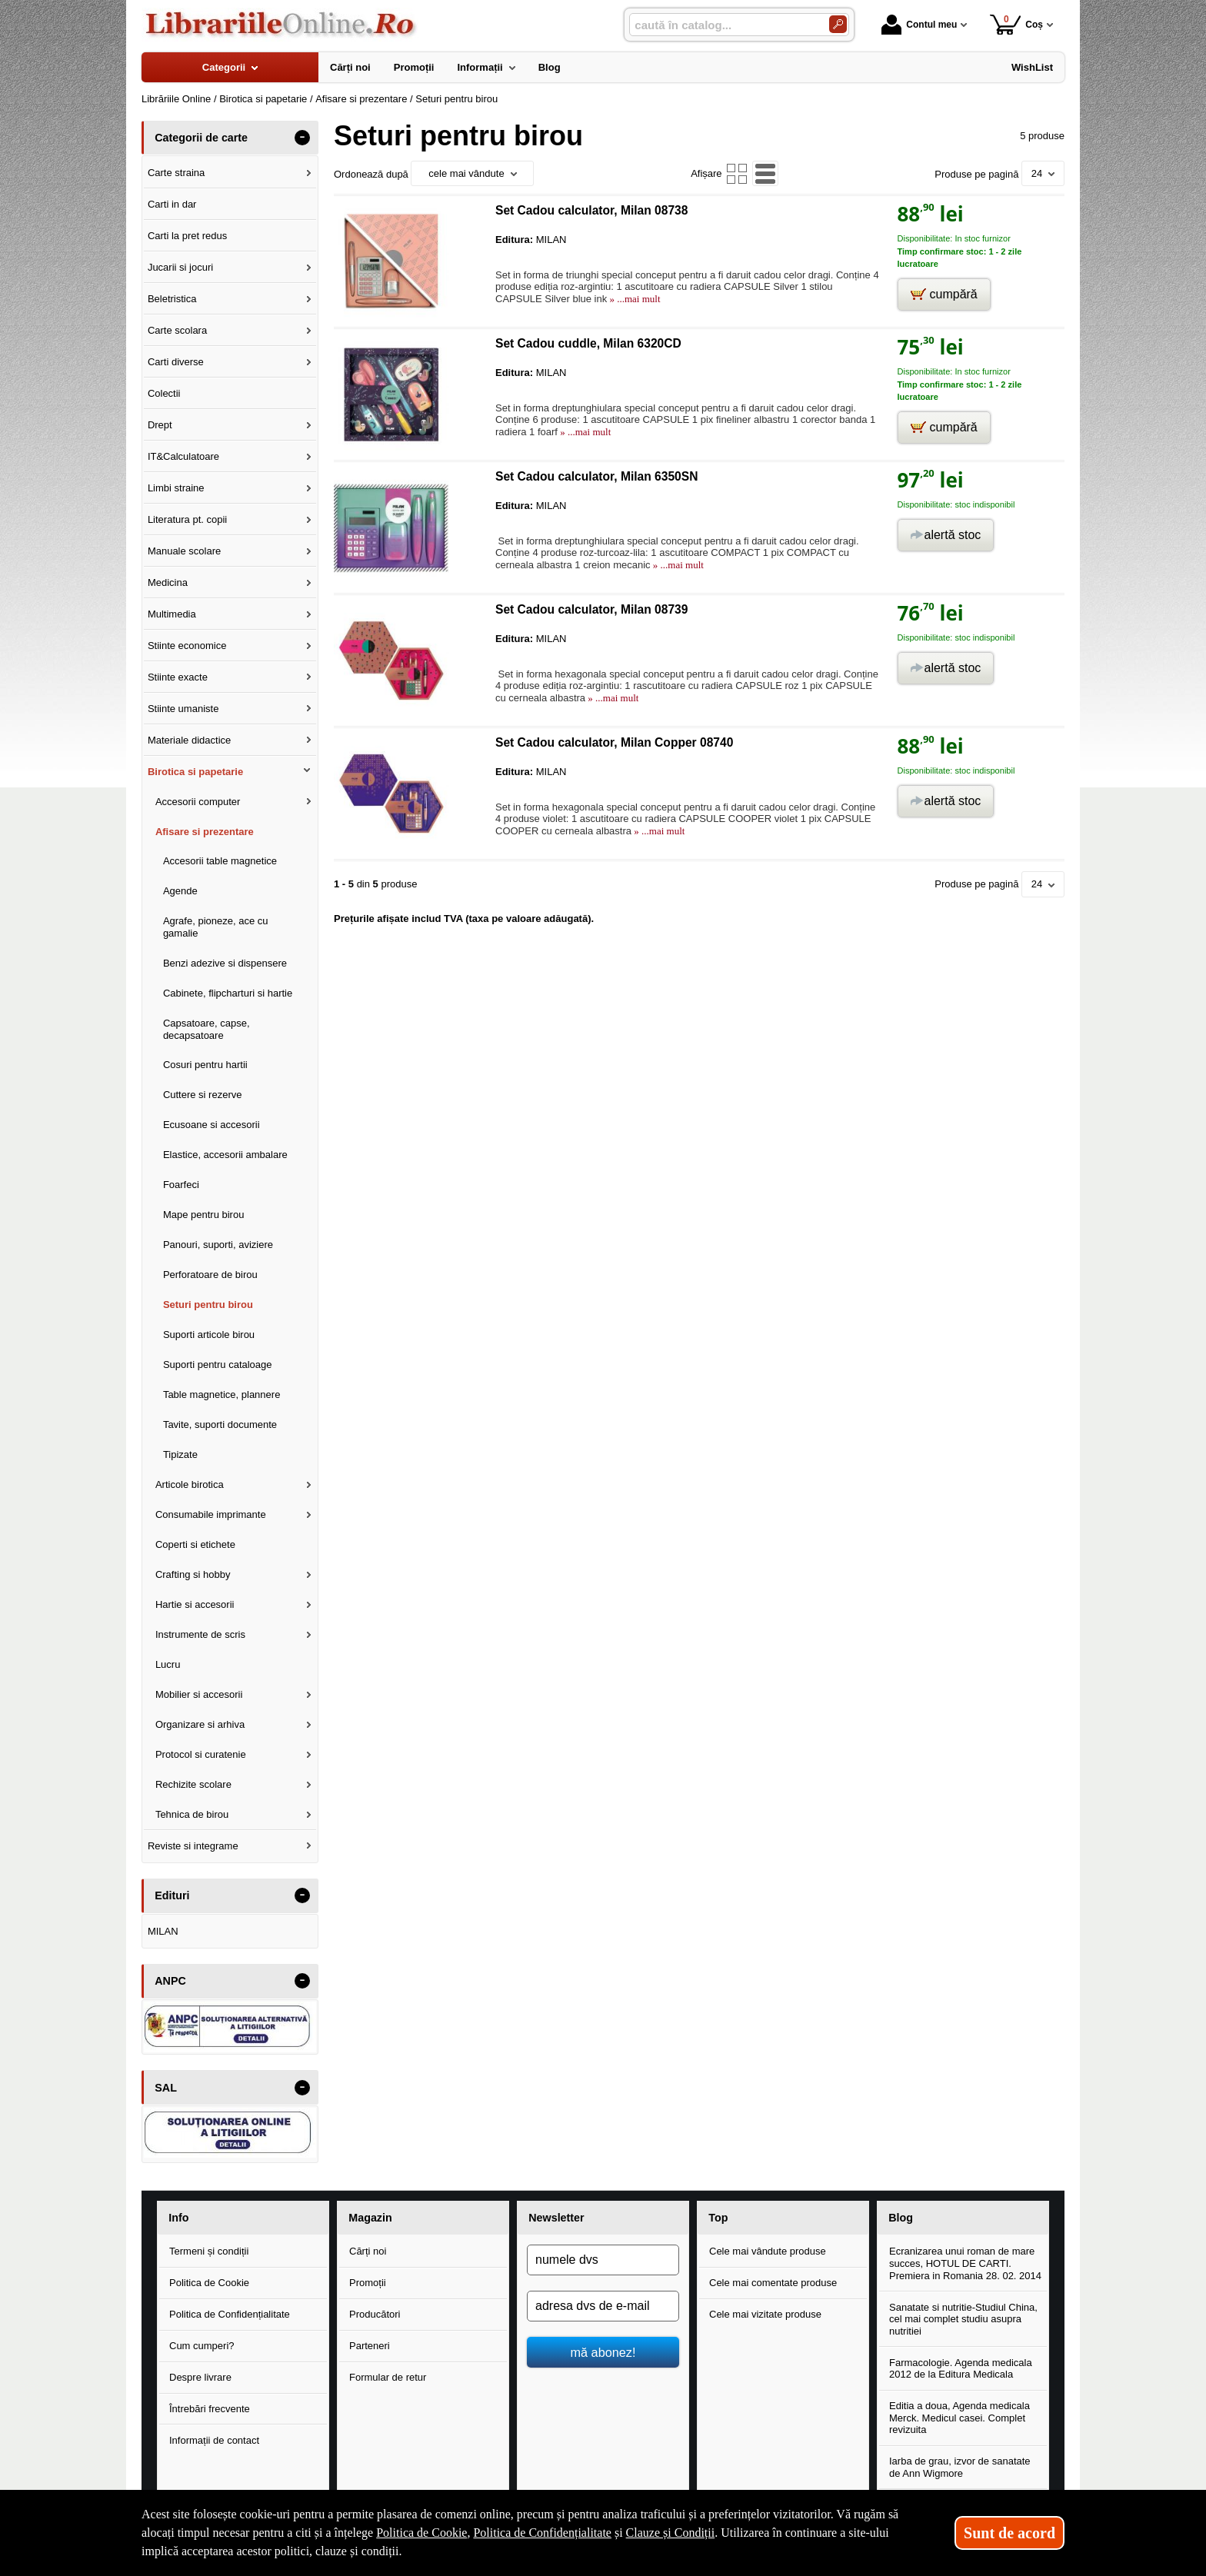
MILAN (163, 1931)
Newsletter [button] (556, 2218)
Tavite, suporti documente (220, 1424)
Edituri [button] (172, 1895)
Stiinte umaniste (183, 708)
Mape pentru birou (204, 1214)
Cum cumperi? (202, 2345)
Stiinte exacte (178, 677)
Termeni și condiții (208, 2251)
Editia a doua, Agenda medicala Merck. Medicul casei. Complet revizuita (959, 2417)
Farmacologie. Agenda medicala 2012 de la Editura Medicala (960, 2369)
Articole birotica (189, 1484)
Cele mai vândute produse (767, 2251)
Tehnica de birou (191, 1814)
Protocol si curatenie (200, 1754)
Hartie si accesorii (195, 1604)
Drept (160, 425)
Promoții (367, 2282)
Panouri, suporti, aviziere (218, 1244)
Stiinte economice (187, 645)
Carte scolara (177, 330)
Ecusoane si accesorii (211, 1124)
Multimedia (172, 614)
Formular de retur (387, 2377)
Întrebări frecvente (209, 2409)
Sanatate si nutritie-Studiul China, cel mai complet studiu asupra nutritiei (963, 2319)
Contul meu (919, 25)
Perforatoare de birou (210, 1274)
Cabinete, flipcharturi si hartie (227, 993)
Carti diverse (176, 362)
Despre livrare (200, 2377)
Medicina (168, 582)
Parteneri (369, 2345)
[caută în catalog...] (723, 25)
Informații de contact (214, 2440)
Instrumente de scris (200, 1634)
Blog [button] (900, 2218)
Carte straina (176, 172)
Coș (1016, 24)
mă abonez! (603, 2352)
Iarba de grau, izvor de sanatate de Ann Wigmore (960, 2467)
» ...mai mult (633, 299)
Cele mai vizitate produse (765, 2314)
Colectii (164, 393)
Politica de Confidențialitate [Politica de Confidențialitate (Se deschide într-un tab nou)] (542, 2532)
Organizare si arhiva (200, 1724)
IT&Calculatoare (183, 456)
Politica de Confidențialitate (229, 2314)
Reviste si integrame (193, 1846)
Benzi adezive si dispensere (225, 963)
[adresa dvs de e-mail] (603, 2306)
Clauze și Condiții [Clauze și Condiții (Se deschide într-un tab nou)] (670, 2532)
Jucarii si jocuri (180, 267)
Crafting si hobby (193, 1574)
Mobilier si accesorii (198, 1694)
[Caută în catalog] (838, 24)
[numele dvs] (603, 2260)
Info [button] (178, 2218)
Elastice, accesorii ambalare (225, 1154)
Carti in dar (172, 204)
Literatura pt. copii (187, 519)
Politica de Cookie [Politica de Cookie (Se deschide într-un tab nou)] (421, 2532)
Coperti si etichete (195, 1544)
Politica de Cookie (209, 2282)
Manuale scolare (184, 551)
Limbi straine (176, 488)
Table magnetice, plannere (222, 1394)
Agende (180, 891)
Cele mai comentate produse (773, 2282)
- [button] (302, 137)
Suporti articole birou (209, 1334)
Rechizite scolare (193, 1784)
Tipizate (180, 1454)
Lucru (168, 1664)
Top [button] (718, 2218)
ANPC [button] (170, 1981)
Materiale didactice (189, 740)
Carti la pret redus (187, 235)
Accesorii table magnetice (220, 861)
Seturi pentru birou (208, 1304)
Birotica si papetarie (195, 771)
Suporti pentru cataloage (217, 1364)
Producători (374, 2314)
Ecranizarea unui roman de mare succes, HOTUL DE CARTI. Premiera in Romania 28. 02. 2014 (965, 2263)
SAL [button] (166, 2088)
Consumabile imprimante (210, 1514)
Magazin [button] (369, 2218)
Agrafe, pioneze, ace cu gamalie (215, 927)
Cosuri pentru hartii (205, 1064)
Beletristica (172, 299)
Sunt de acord (1009, 2532)
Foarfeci (181, 1184)
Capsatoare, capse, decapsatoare (206, 1029)
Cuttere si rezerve (202, 1094)
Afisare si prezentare (204, 831)
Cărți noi (367, 2251)
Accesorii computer (198, 801)
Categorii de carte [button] (201, 137)
